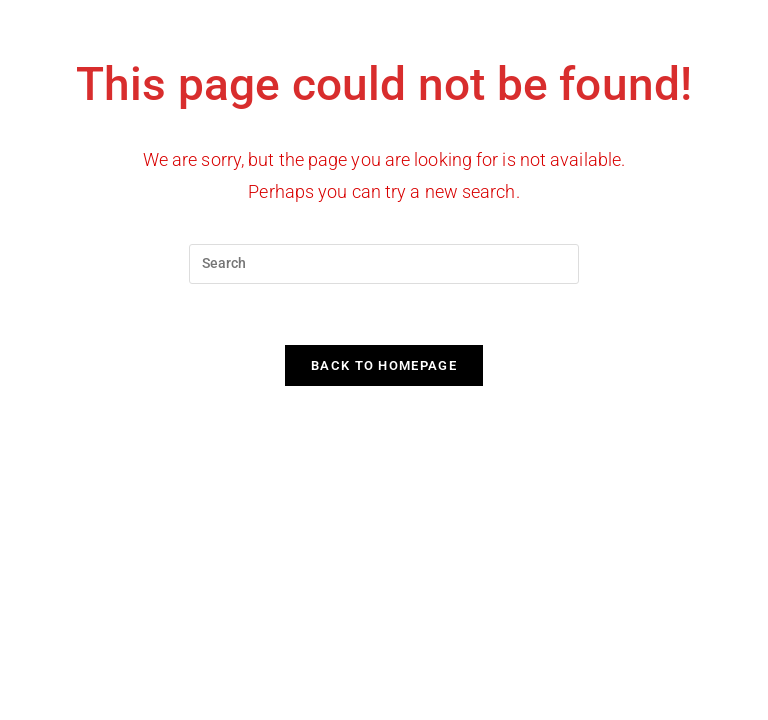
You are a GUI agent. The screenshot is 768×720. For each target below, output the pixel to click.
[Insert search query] (384, 264)
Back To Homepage (384, 365)
